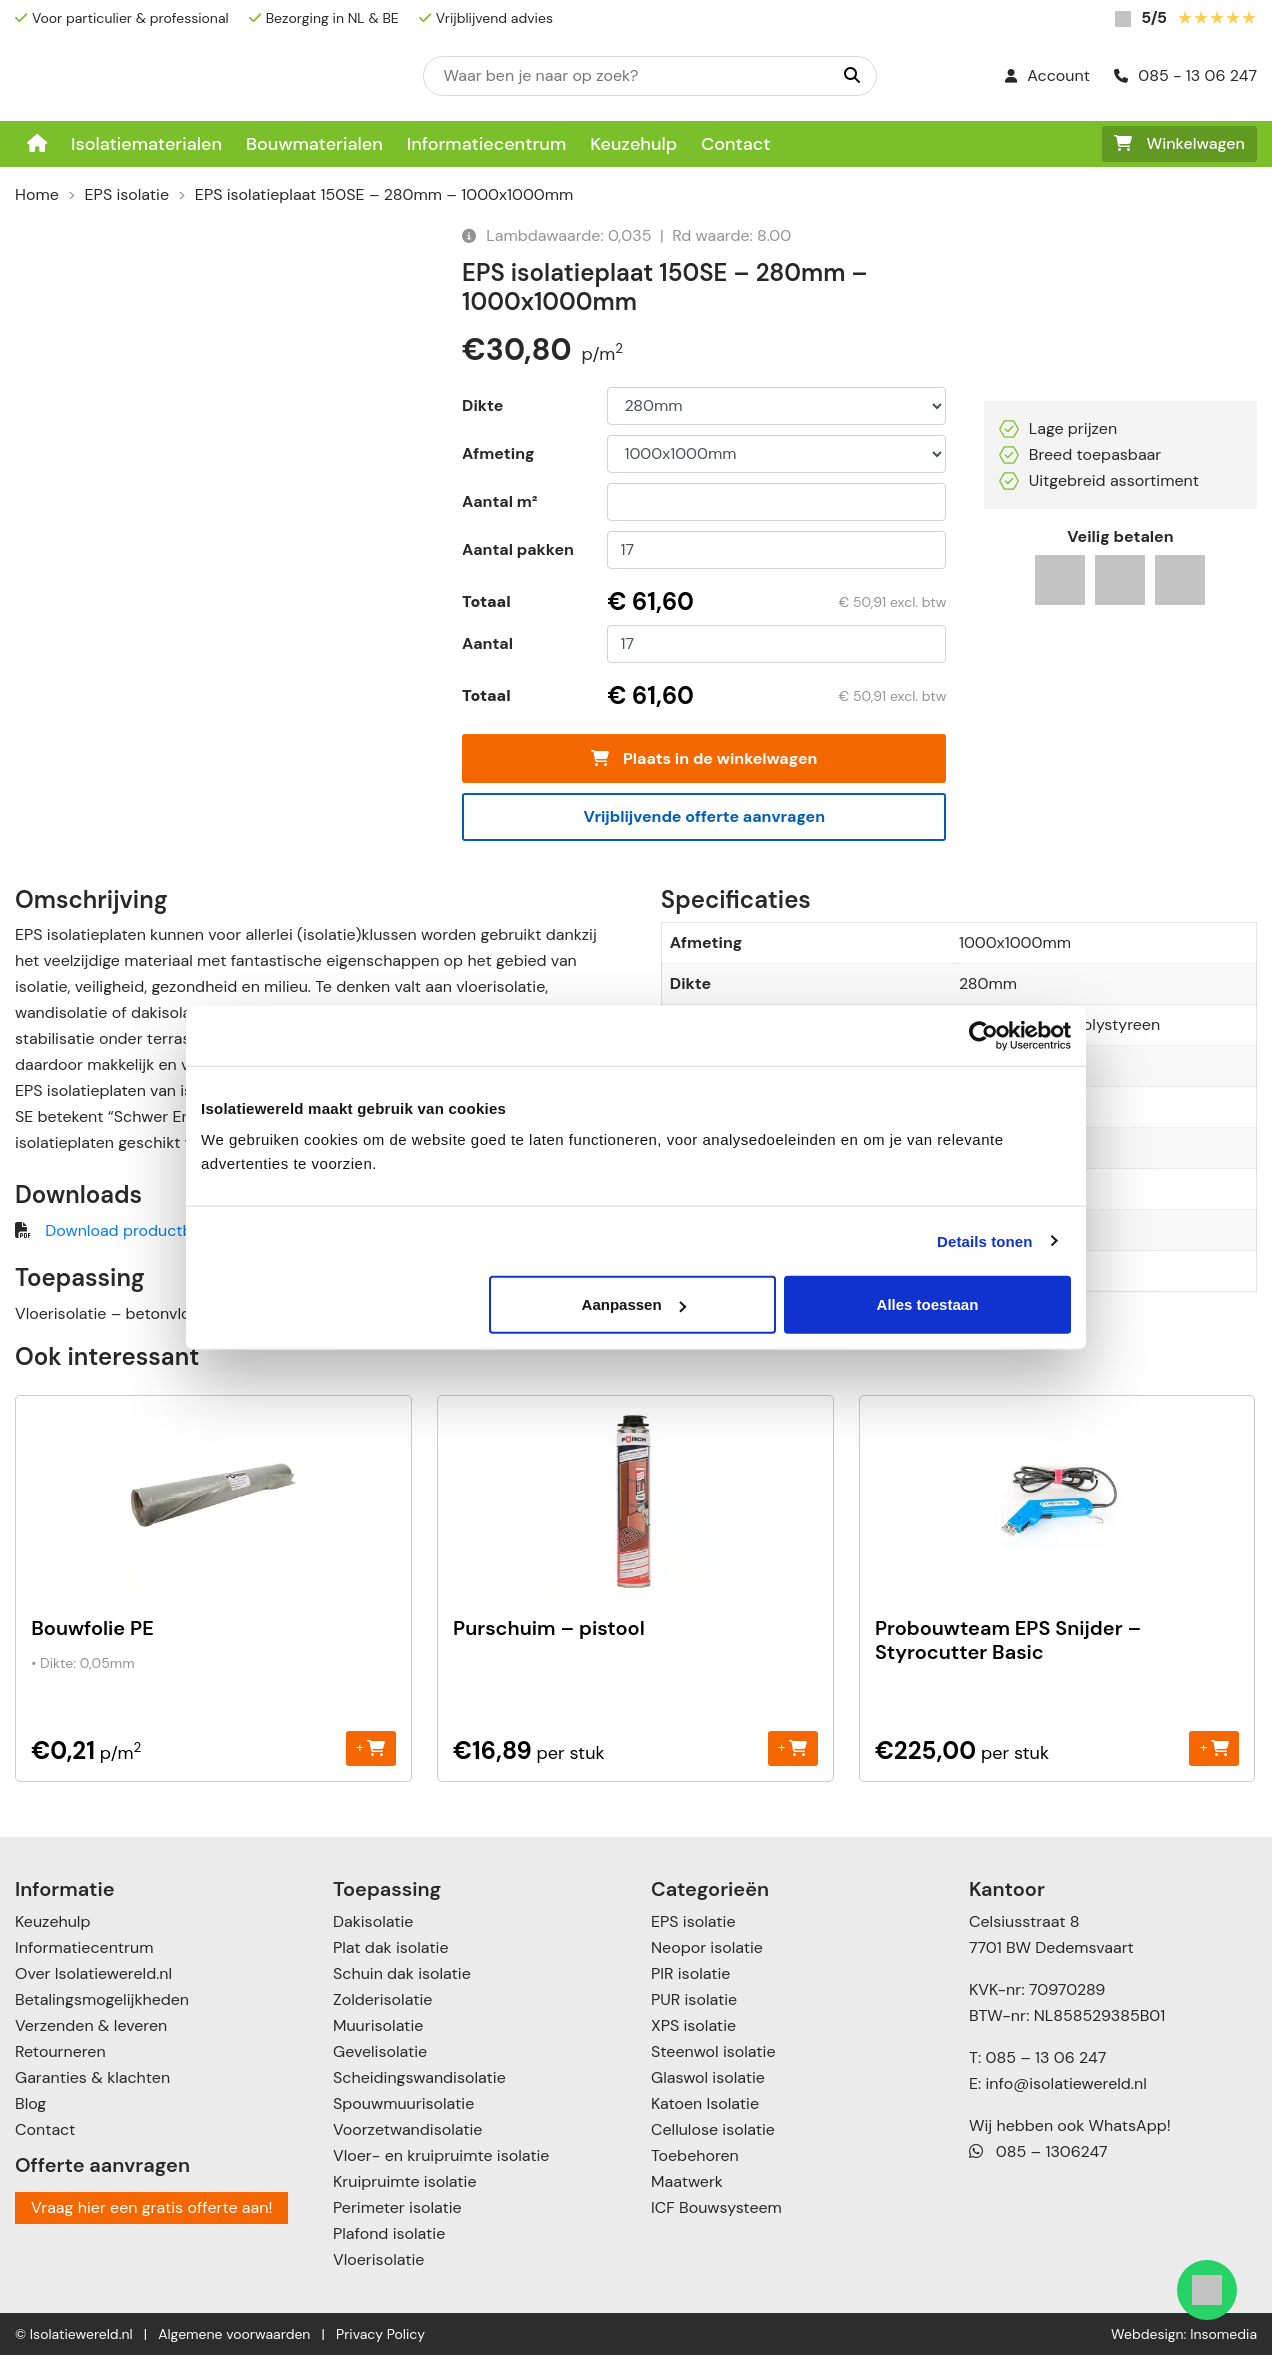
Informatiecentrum (487, 144)
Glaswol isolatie (708, 2077)
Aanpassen (634, 1304)
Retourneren (60, 2051)
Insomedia (1223, 2334)
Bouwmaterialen (314, 144)
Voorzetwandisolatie (407, 2129)
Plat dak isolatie (391, 1947)
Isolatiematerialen (146, 144)
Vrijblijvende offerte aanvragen (704, 816)
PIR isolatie (690, 1973)
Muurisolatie (378, 2025)
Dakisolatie (373, 1921)
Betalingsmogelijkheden (102, 1999)
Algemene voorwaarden (234, 2334)
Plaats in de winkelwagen (704, 758)
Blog (30, 2103)
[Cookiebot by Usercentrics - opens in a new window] (983, 1035)
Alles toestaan (928, 1304)
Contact (735, 144)
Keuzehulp (633, 144)
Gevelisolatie (380, 2051)
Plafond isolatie (389, 2233)
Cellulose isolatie (713, 2129)
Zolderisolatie (382, 1999)
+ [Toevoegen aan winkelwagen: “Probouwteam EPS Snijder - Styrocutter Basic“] (1214, 1747)
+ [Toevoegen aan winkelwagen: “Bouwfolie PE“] (370, 1747)
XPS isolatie (693, 2025)
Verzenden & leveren (91, 2025)
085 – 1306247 (1038, 2151)
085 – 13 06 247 (1045, 2057)
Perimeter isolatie (397, 2207)
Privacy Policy (380, 2334)
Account (1047, 75)
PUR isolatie (694, 1999)
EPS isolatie (127, 194)
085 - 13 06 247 (1185, 75)
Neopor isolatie (707, 1947)
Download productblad (129, 1230)
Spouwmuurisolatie (403, 2103)
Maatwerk (687, 2181)
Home (37, 194)
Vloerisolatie (378, 2259)
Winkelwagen (1179, 143)
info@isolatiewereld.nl (1066, 2083)
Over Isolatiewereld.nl (93, 1973)
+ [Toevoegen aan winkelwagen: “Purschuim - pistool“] (792, 1747)
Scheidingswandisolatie (419, 2077)
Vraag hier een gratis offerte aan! (151, 2207)
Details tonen (984, 1240)
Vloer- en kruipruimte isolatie (441, 2155)
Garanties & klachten (92, 2077)
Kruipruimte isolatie (404, 2181)
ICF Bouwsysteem (716, 2207)
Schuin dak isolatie (402, 1973)
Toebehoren (695, 2155)
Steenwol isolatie (713, 2051)
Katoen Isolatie (705, 2103)
